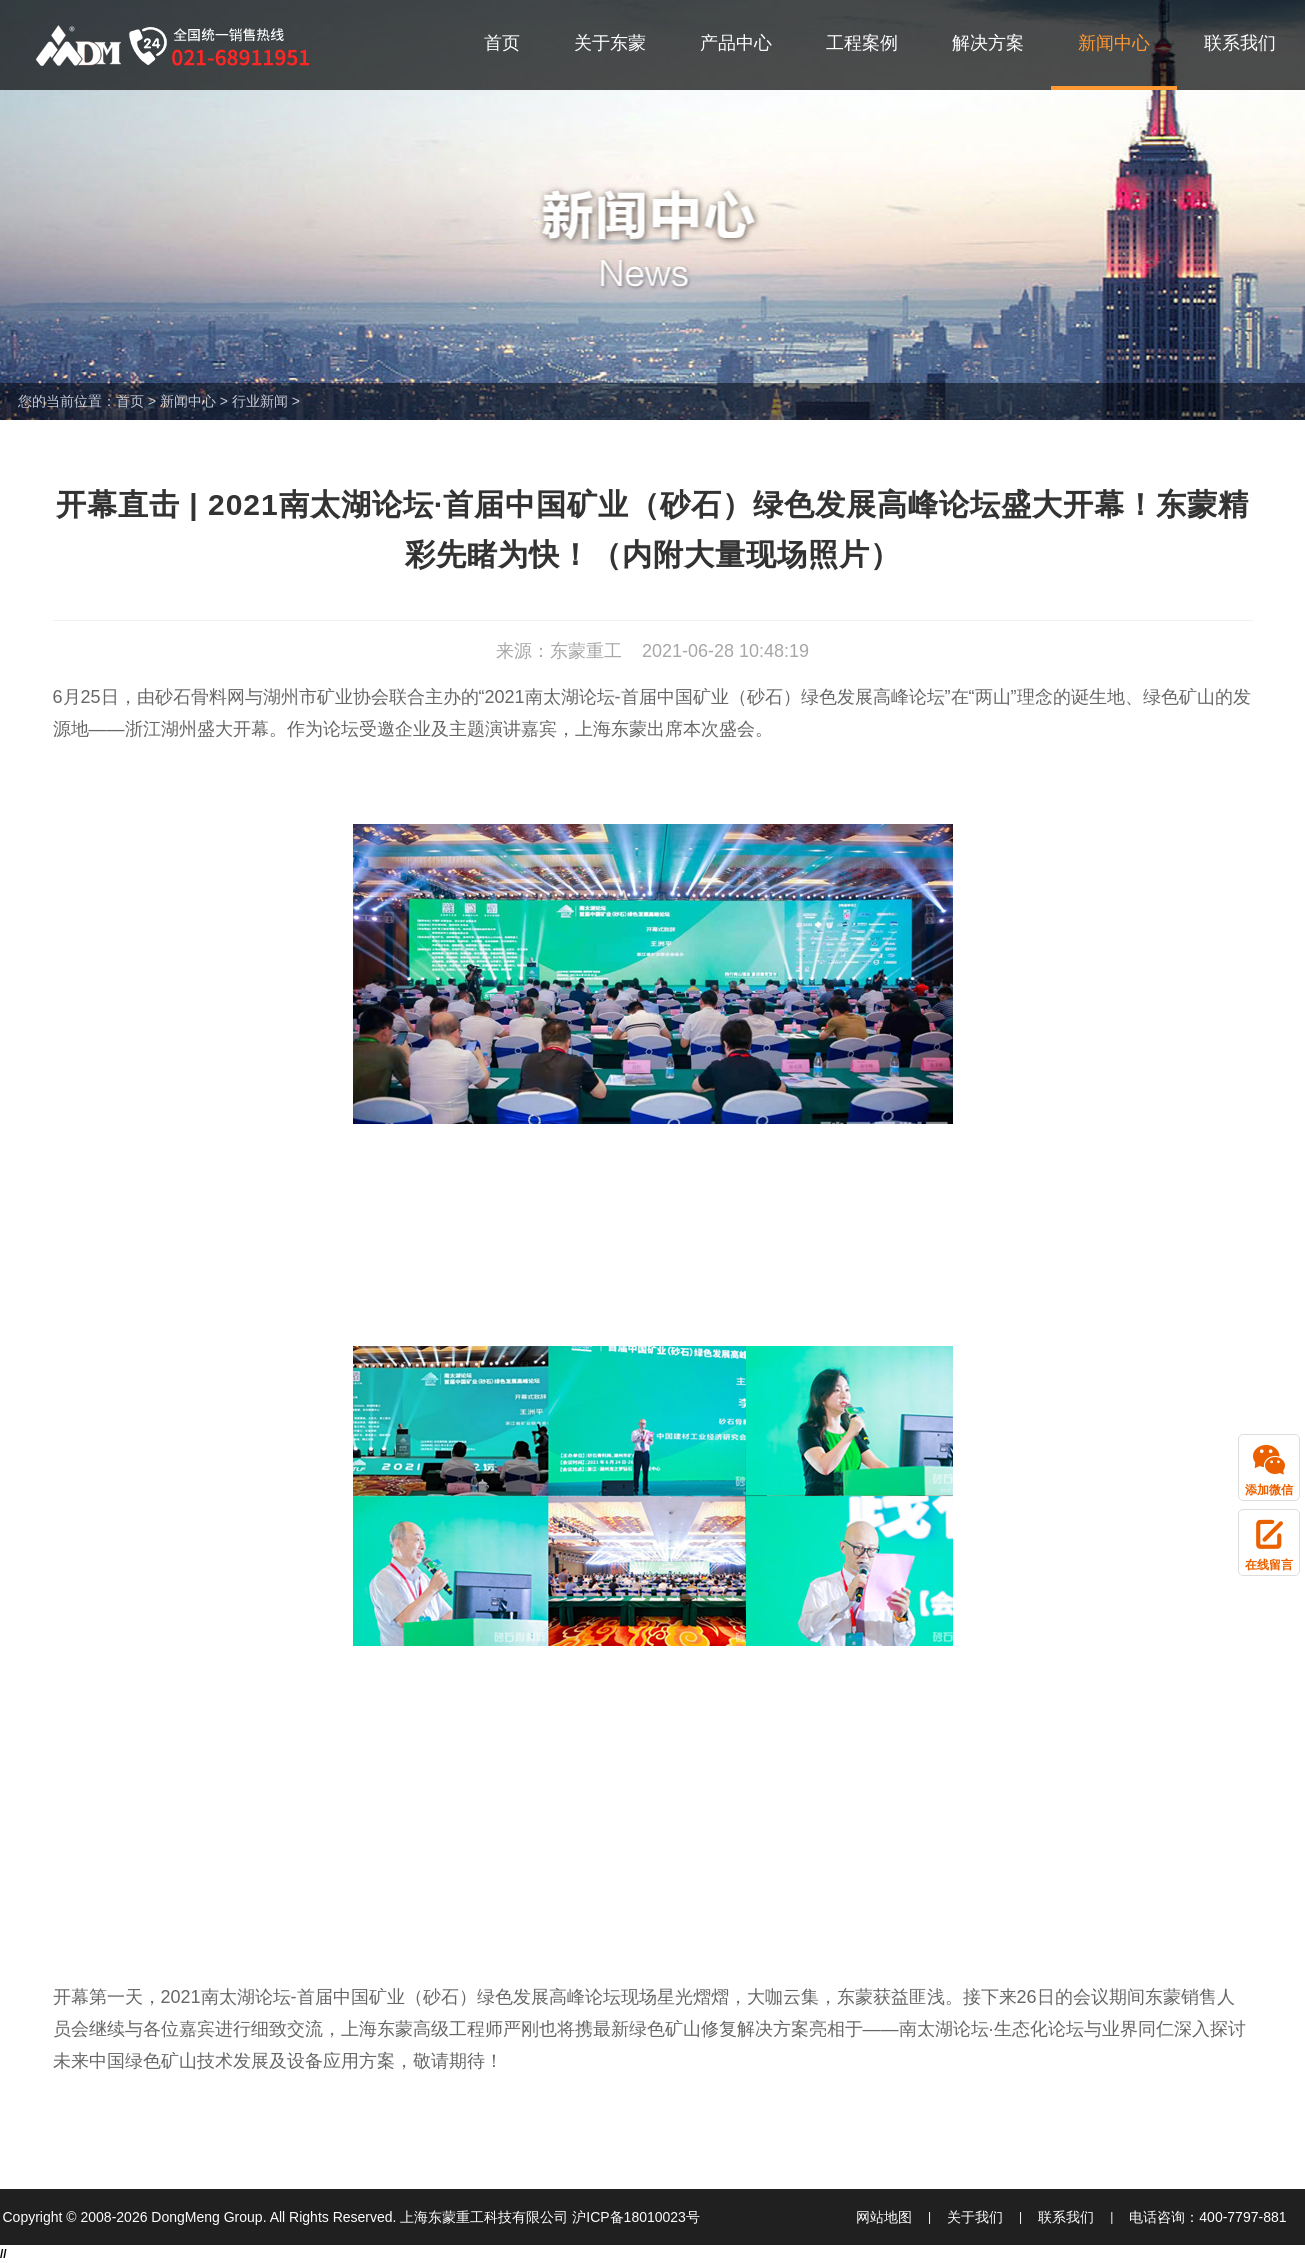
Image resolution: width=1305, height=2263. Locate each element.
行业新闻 (260, 401)
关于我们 (975, 2217)
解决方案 (988, 43)
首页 (502, 43)
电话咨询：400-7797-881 (1207, 2217)
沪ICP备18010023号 (636, 2217)
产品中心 (736, 43)
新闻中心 (1114, 43)
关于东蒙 (610, 43)
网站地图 (884, 2217)
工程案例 (862, 43)
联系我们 (1240, 43)
